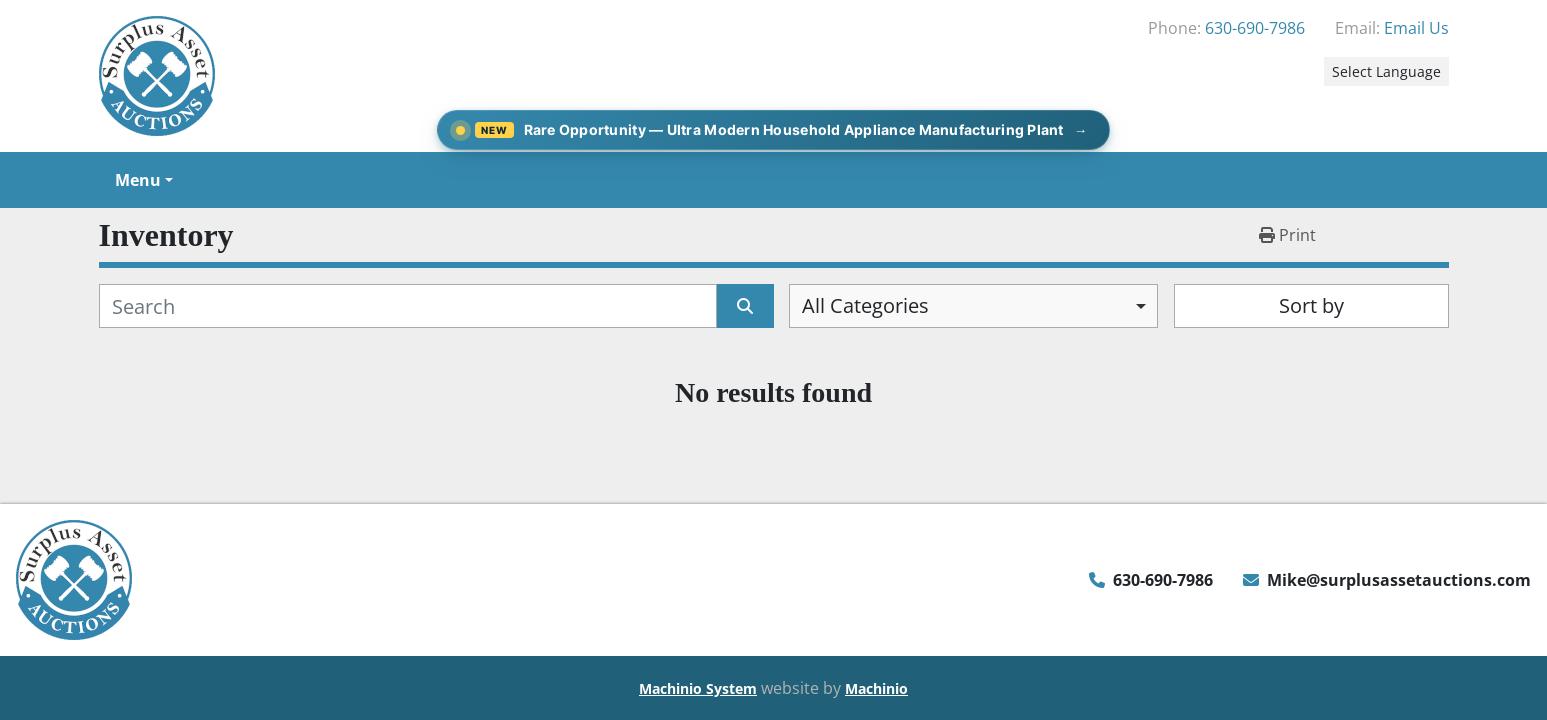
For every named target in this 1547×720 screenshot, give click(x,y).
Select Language (1386, 71)
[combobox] (973, 306)
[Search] (408, 306)
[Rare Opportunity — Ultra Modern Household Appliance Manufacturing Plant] (774, 130)
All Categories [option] (865, 305)
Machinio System (698, 688)
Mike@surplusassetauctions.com (1399, 580)
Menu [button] (138, 180)
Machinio (876, 688)
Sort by (1311, 305)
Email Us (1416, 28)
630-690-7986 (1255, 28)
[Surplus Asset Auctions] (74, 578)
